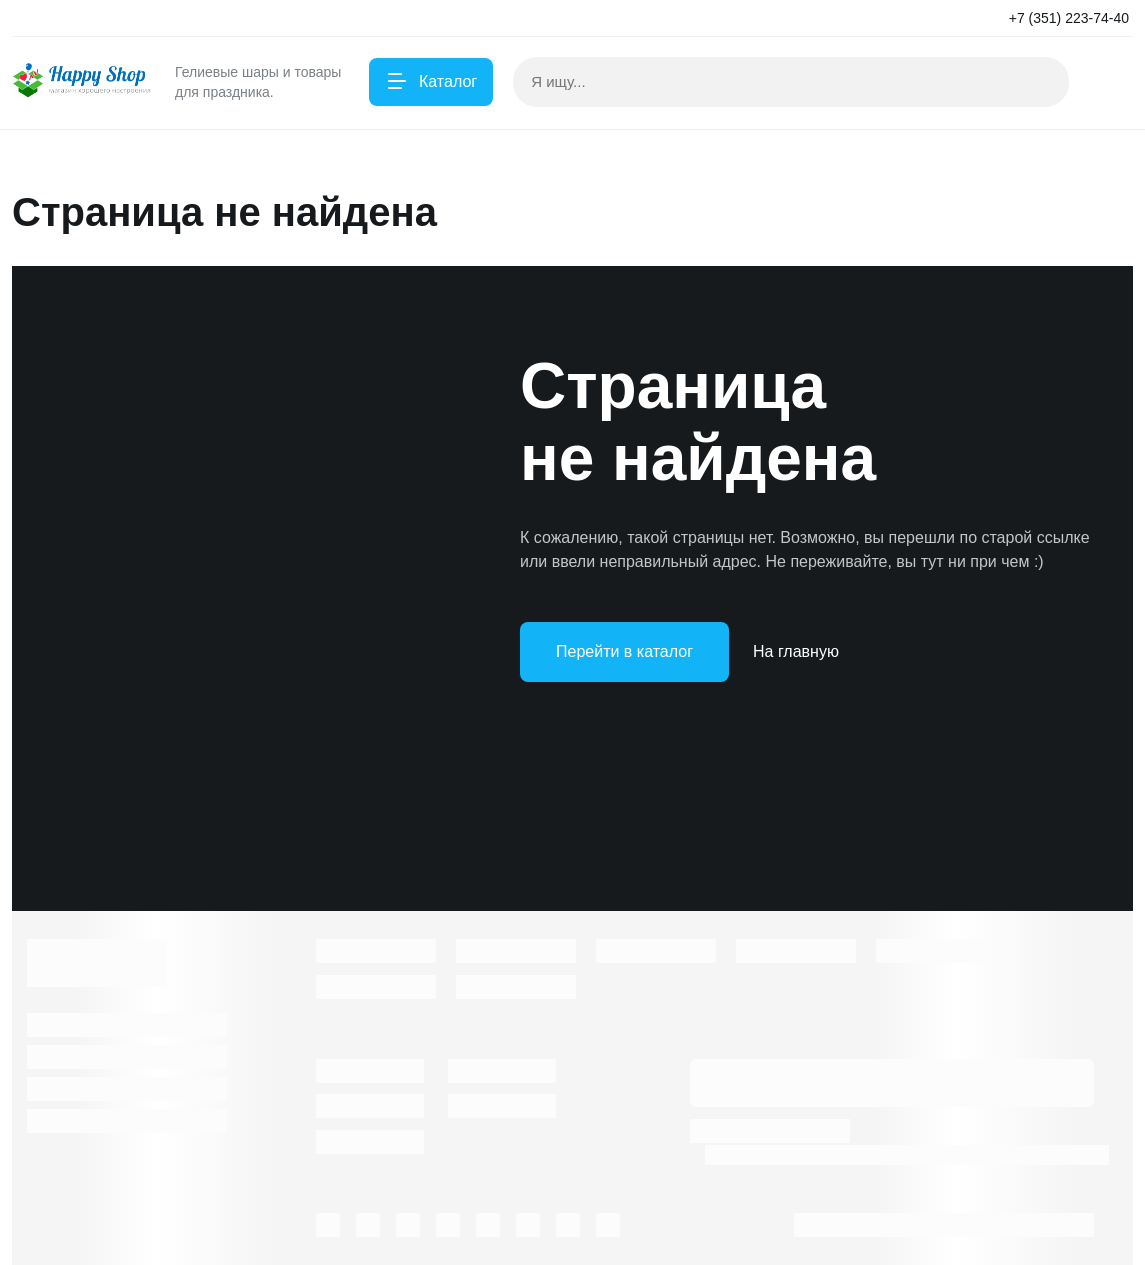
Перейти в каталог (624, 651)
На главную (796, 651)
